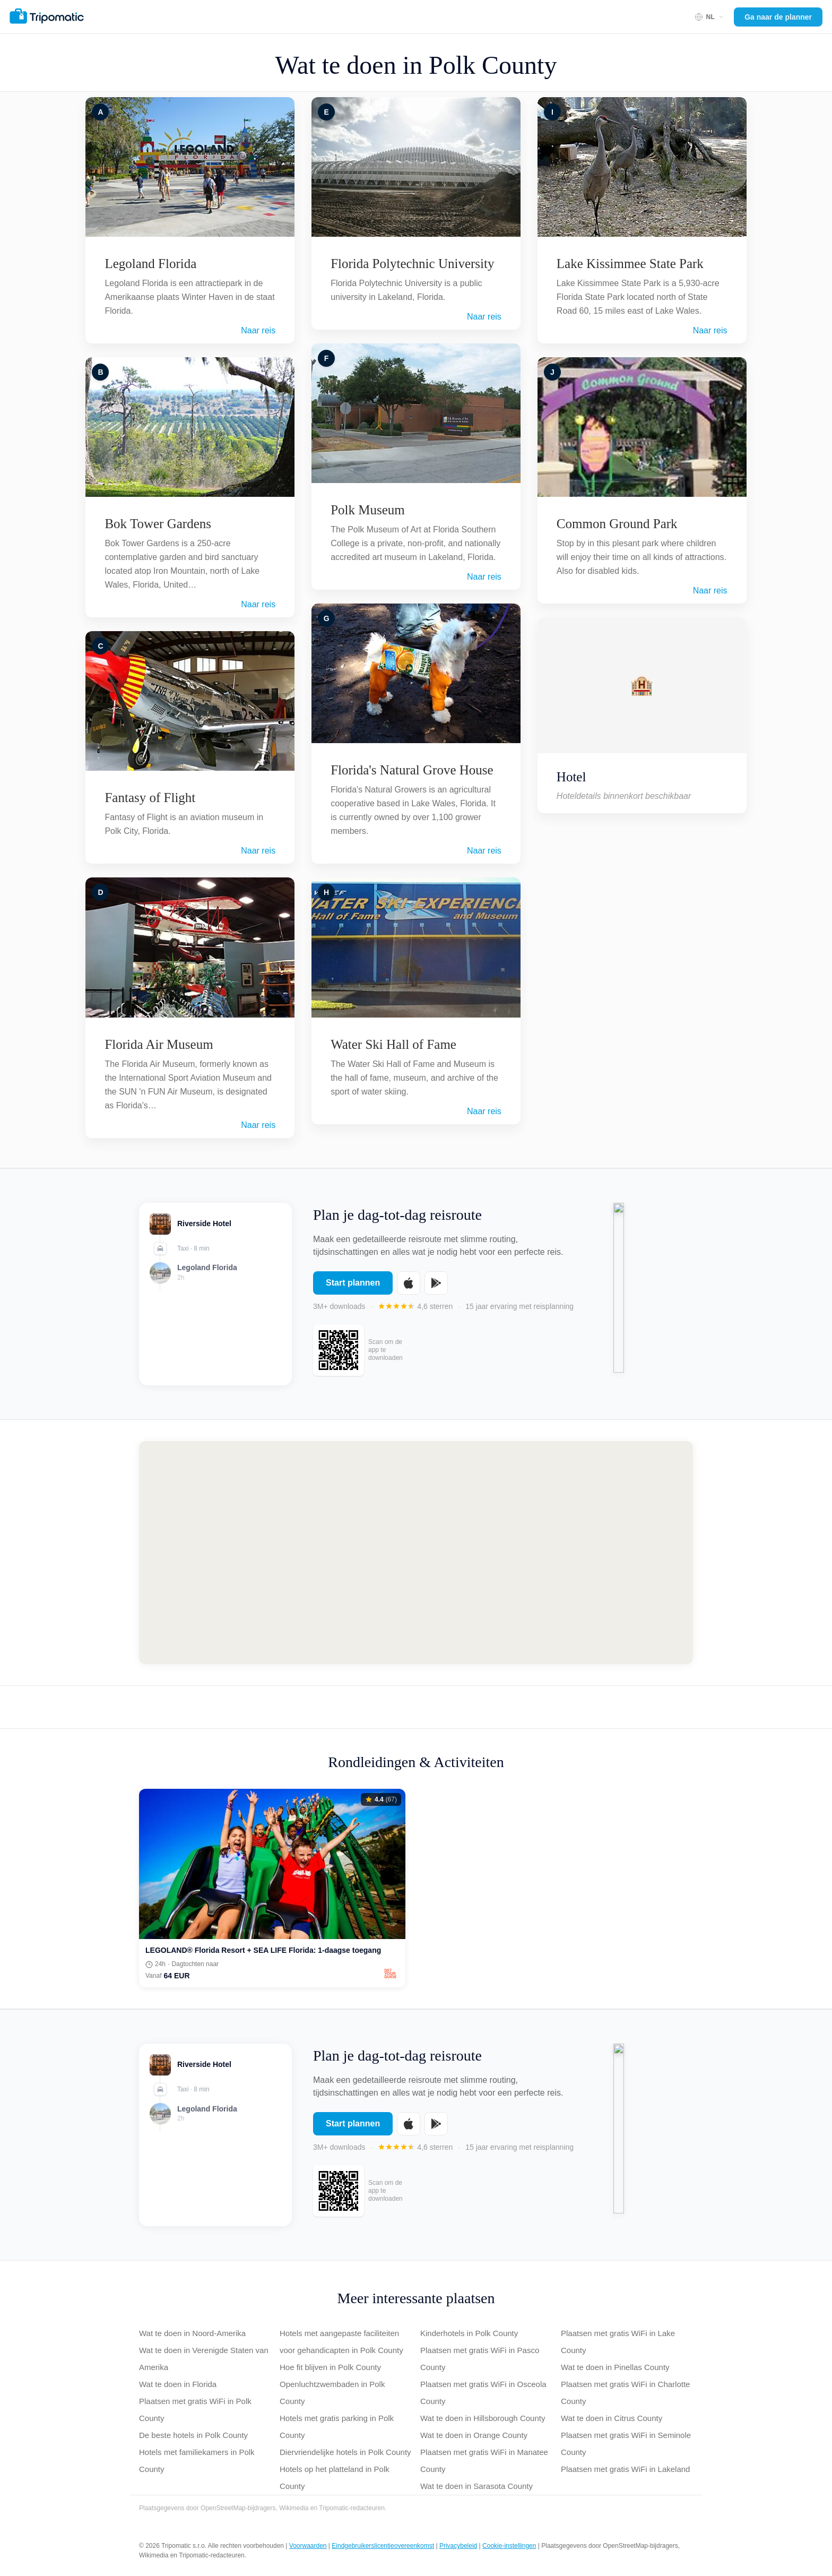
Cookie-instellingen (509, 2545)
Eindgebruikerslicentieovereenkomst (383, 2545)
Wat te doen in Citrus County (611, 2418)
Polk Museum (368, 510)
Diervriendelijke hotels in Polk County (345, 2452)
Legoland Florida (150, 263)
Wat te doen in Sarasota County (476, 2486)
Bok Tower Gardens (158, 523)
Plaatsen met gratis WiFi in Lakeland (625, 2469)
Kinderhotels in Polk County (469, 2333)
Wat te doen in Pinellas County (615, 2367)
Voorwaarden (308, 2545)
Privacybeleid (458, 2545)
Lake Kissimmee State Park (630, 263)
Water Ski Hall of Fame (393, 1044)
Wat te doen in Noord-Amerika (192, 2333)
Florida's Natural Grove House (412, 770)
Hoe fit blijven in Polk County (330, 2367)
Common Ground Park (617, 523)
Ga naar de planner (778, 17)
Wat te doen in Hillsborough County (482, 2418)
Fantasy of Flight (150, 797)
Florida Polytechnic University (412, 263)
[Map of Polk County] (416, 1552)
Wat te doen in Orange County (473, 2435)
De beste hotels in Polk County (193, 2435)
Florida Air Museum (159, 1044)
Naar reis (258, 330)
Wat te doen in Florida (177, 2384)
